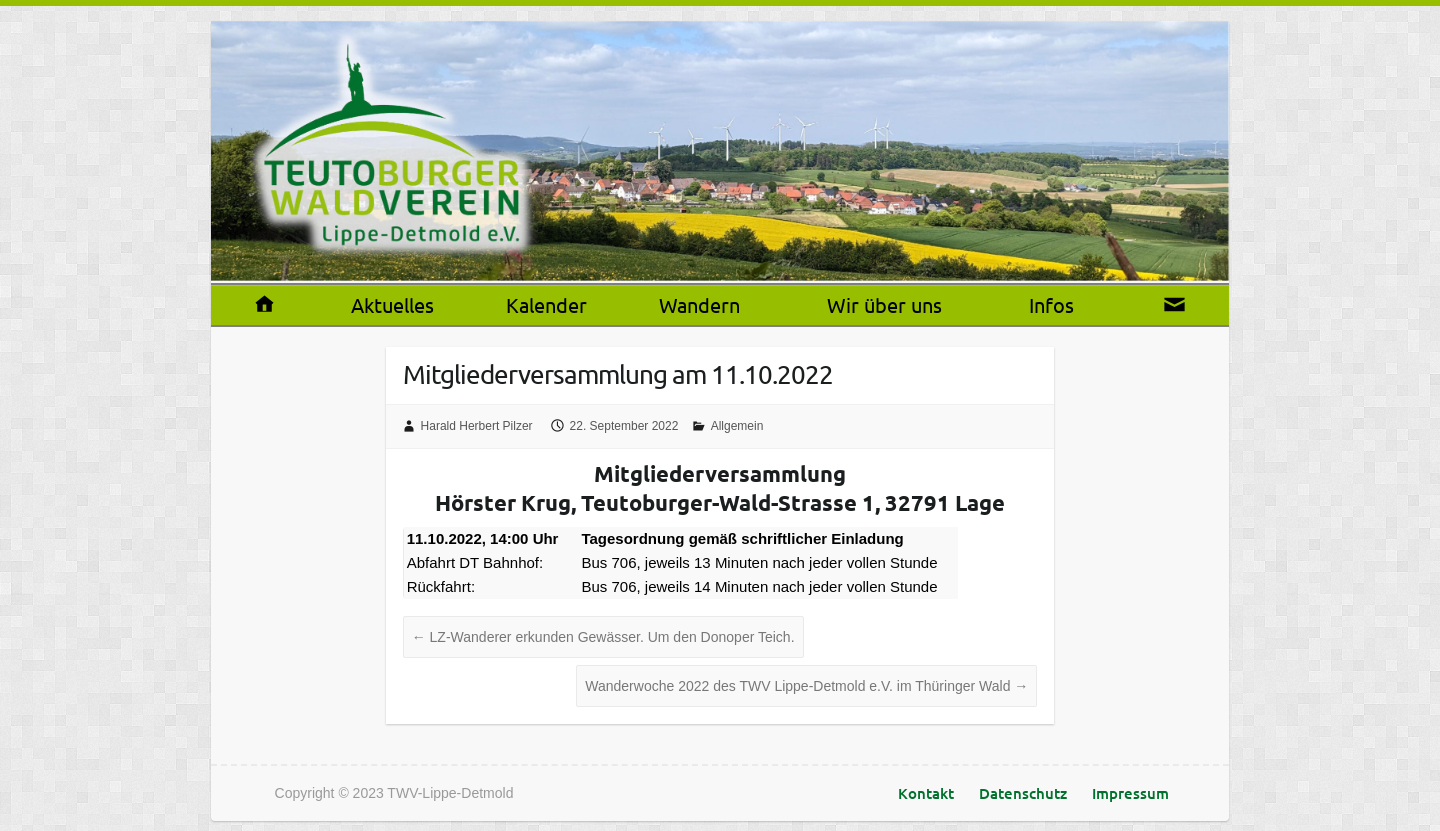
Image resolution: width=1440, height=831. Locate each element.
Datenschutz (1023, 793)
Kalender (546, 304)
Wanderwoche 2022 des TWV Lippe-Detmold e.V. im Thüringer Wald (806, 686)
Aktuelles (392, 304)
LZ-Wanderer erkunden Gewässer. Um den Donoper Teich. (603, 637)
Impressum (1130, 793)
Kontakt (926, 793)
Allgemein (737, 426)
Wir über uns (884, 304)
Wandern (699, 304)
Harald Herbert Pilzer (477, 426)
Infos (1051, 304)
